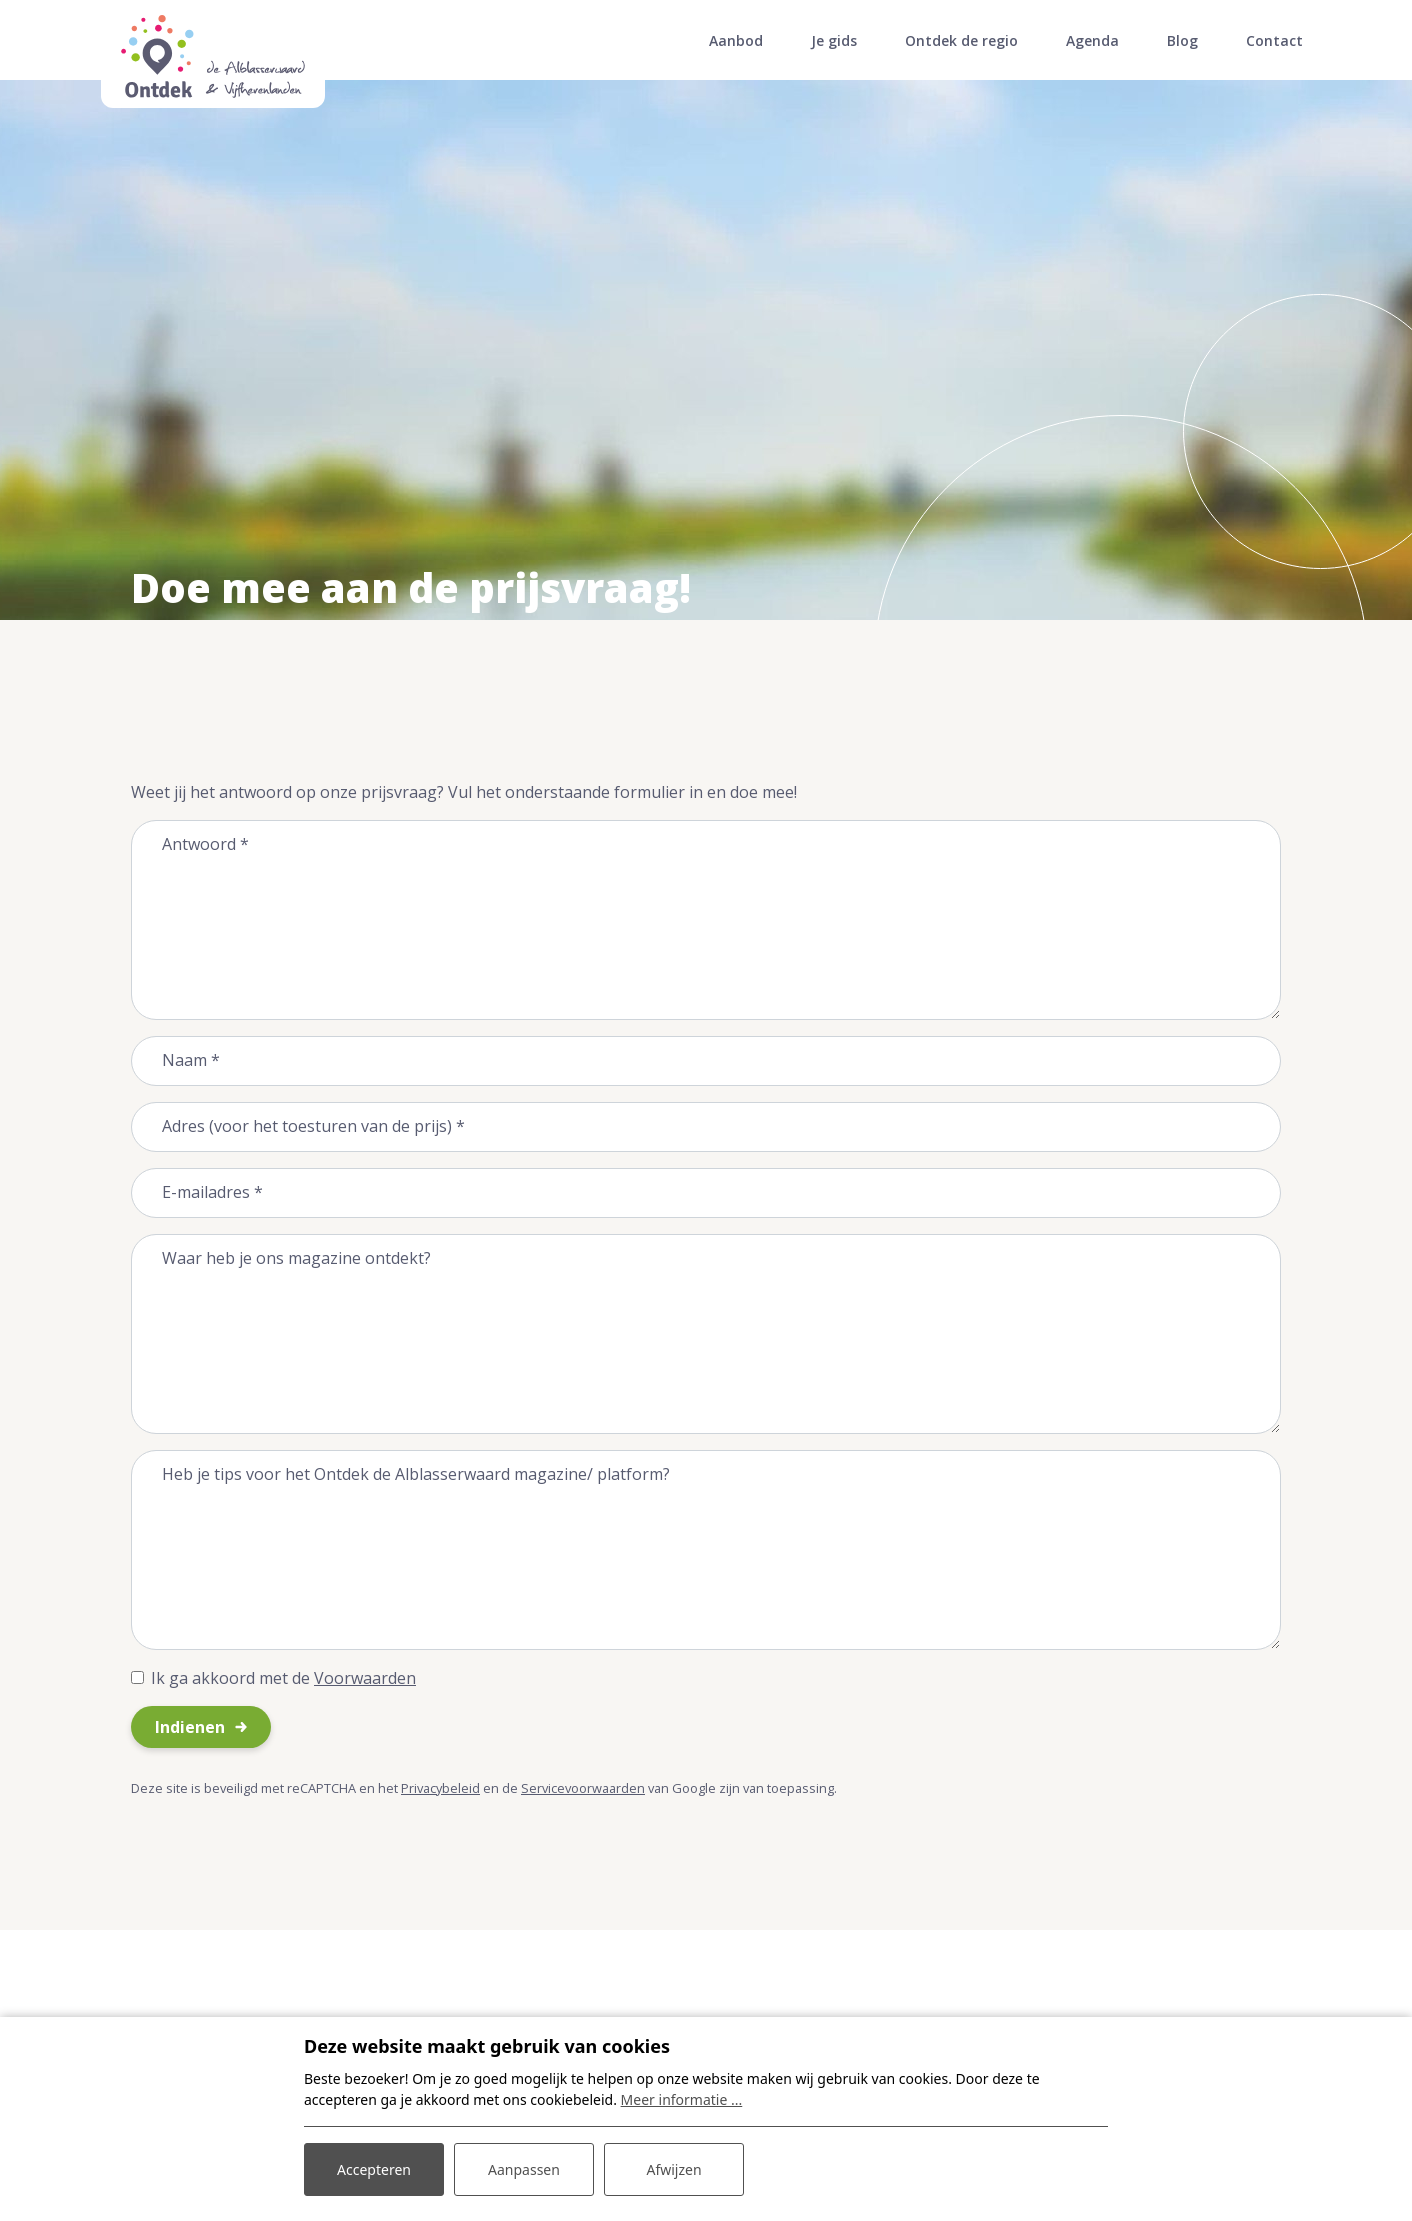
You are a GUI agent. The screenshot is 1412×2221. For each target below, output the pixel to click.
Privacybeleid (440, 1788)
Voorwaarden (365, 1678)
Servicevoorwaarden (583, 1788)
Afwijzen (673, 2169)
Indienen (190, 1727)
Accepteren (374, 2169)
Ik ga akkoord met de (283, 1678)
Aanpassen (524, 2169)
